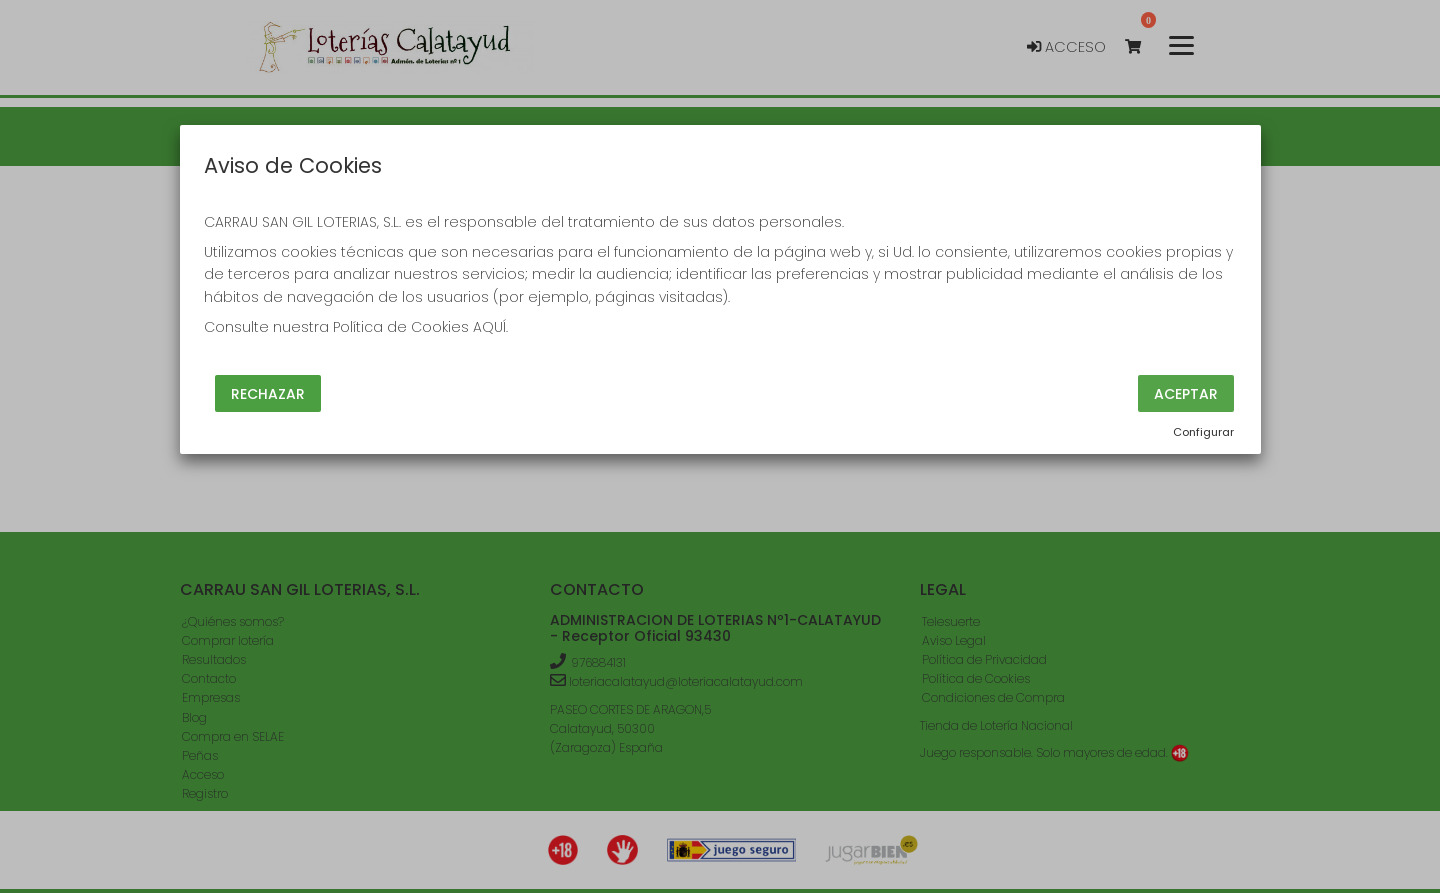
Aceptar (1186, 393)
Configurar (1203, 432)
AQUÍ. (490, 327)
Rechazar (268, 393)
